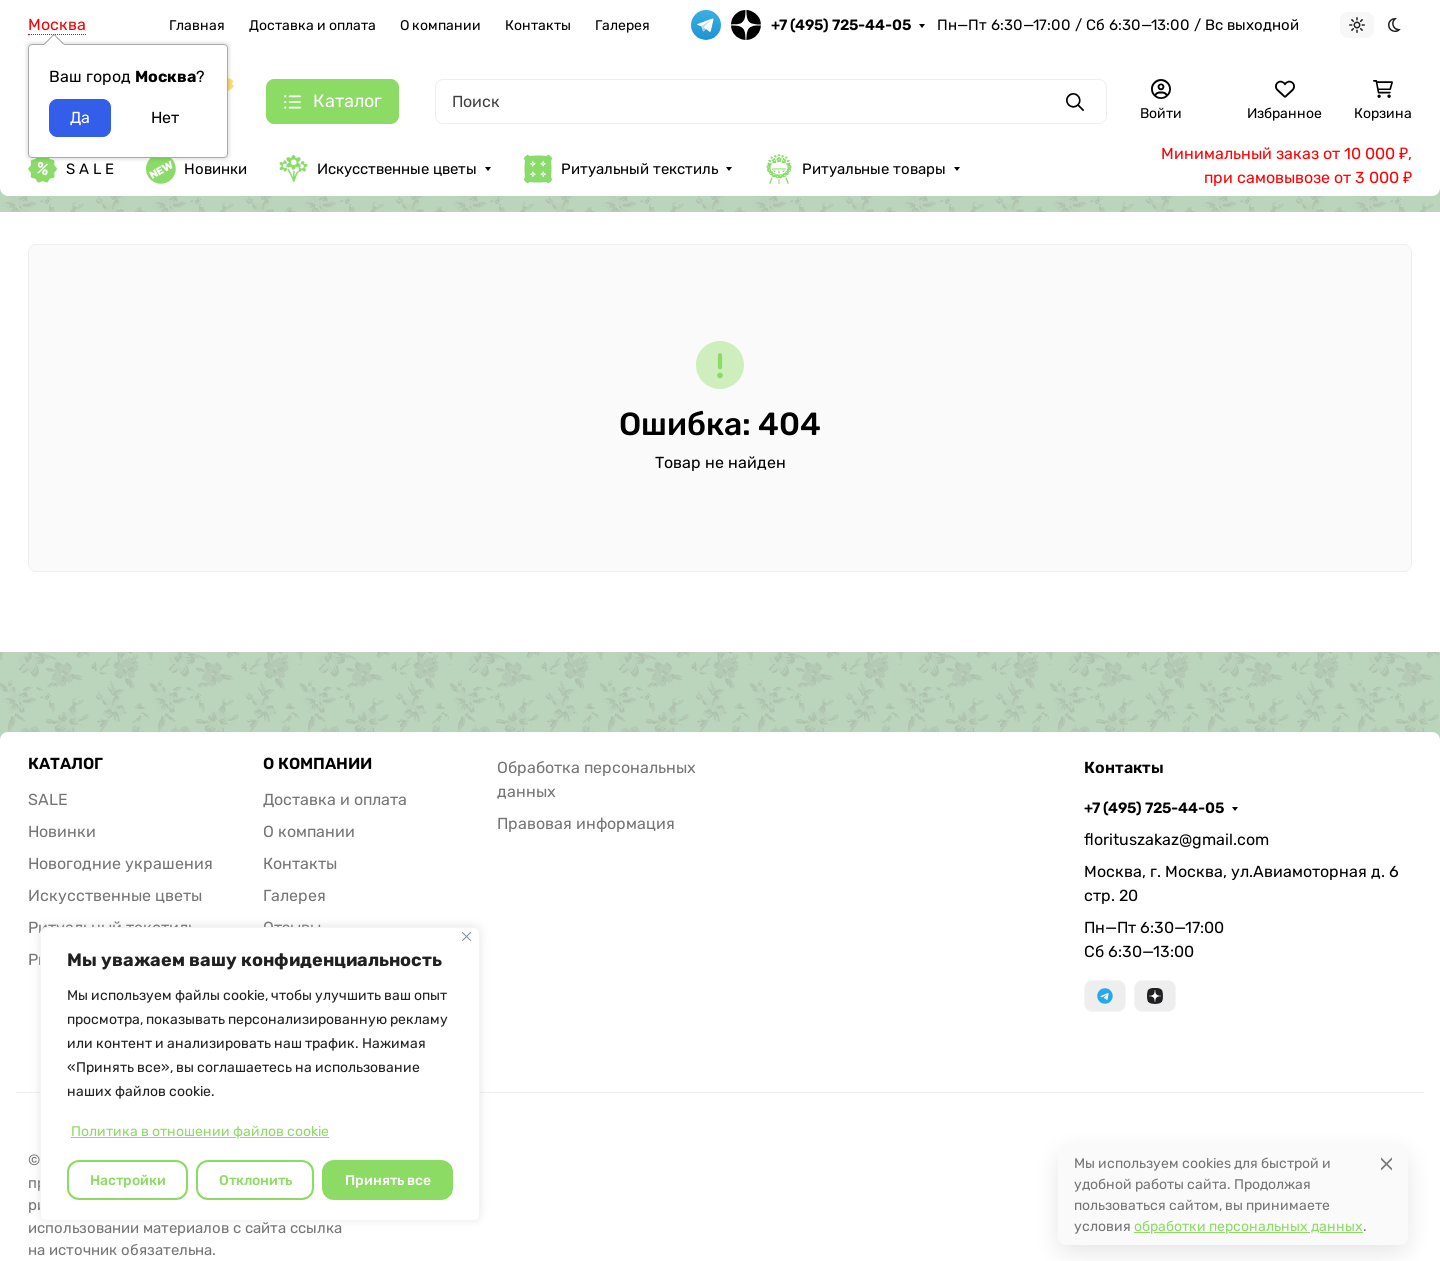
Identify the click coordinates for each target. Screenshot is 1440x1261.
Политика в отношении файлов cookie (200, 1131)
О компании (440, 25)
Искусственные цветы (378, 168)
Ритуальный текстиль (620, 169)
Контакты (538, 25)
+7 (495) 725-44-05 (841, 25)
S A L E (71, 169)
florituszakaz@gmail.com (1176, 839)
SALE (48, 799)
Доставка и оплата (312, 25)
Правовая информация (586, 823)
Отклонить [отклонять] (255, 1180)
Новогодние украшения (120, 863)
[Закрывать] (466, 936)
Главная (197, 25)
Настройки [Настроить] (128, 1180)
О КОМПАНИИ (317, 764)
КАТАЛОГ (65, 764)
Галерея (622, 25)
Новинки (196, 169)
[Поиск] (771, 101)
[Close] (1386, 1163)
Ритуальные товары (855, 169)
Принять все (388, 1180)
